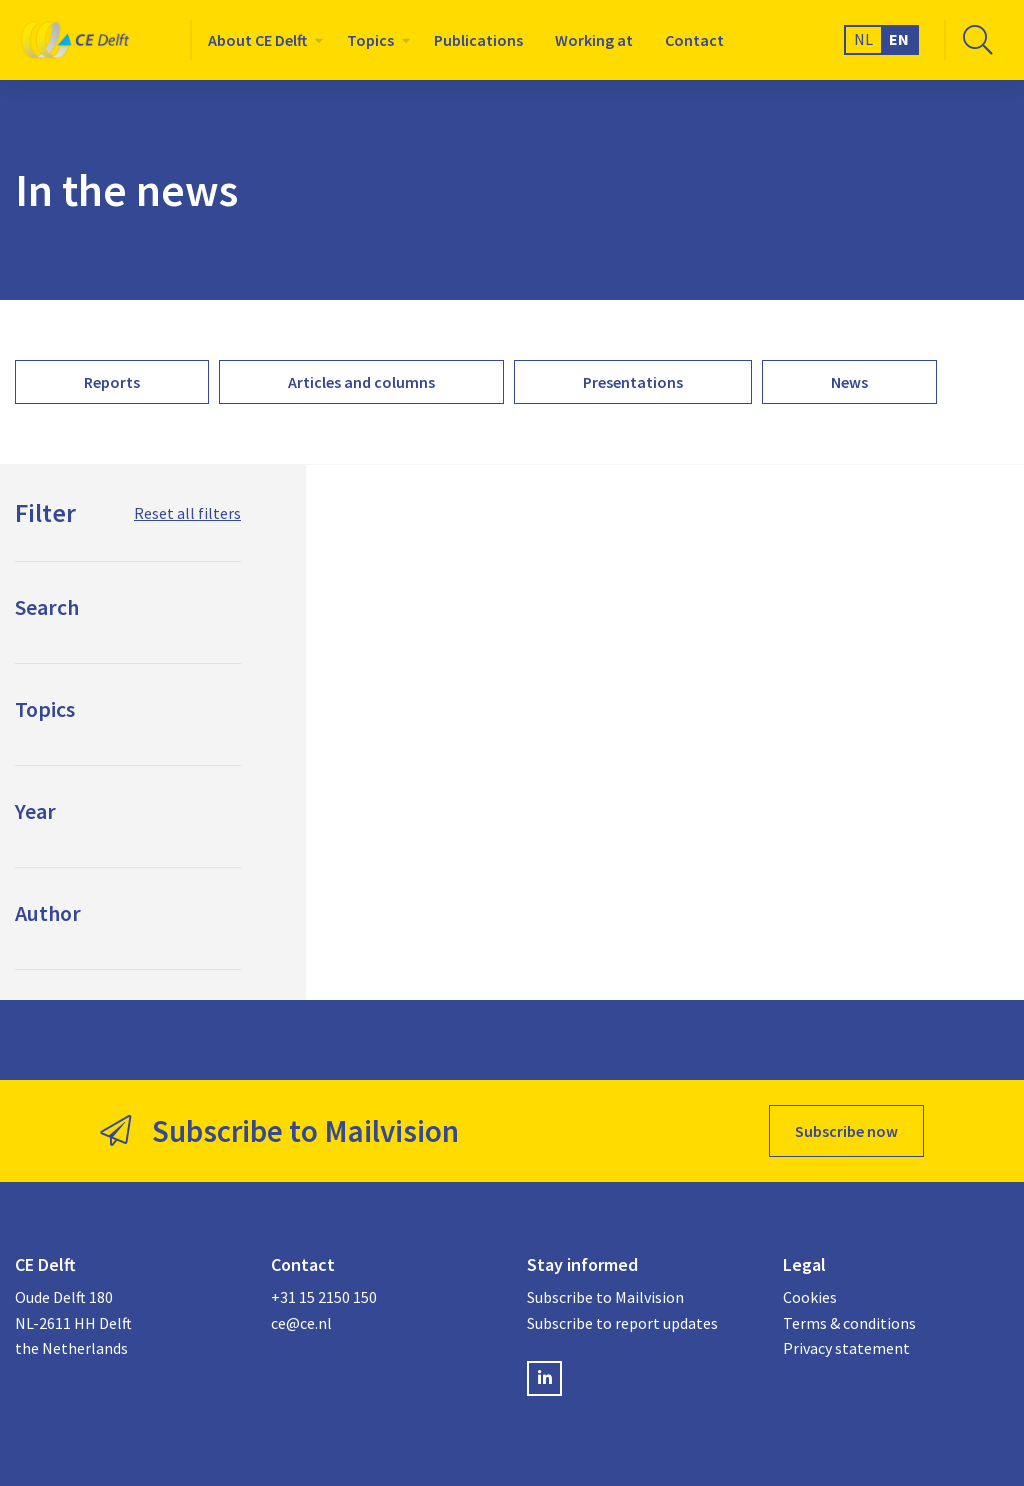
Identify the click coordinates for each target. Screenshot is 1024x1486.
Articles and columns (361, 382)
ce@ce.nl (301, 1323)
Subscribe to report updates (622, 1323)
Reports (112, 382)
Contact (694, 40)
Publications (478, 40)
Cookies (810, 1297)
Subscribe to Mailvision (605, 1297)
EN (899, 39)
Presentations (633, 382)
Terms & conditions (849, 1323)
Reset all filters (187, 513)
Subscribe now (846, 1131)
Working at (594, 40)
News (849, 382)
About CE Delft (257, 40)
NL (863, 39)
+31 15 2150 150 (324, 1297)
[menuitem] (261, 40)
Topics (370, 40)
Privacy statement (846, 1348)
